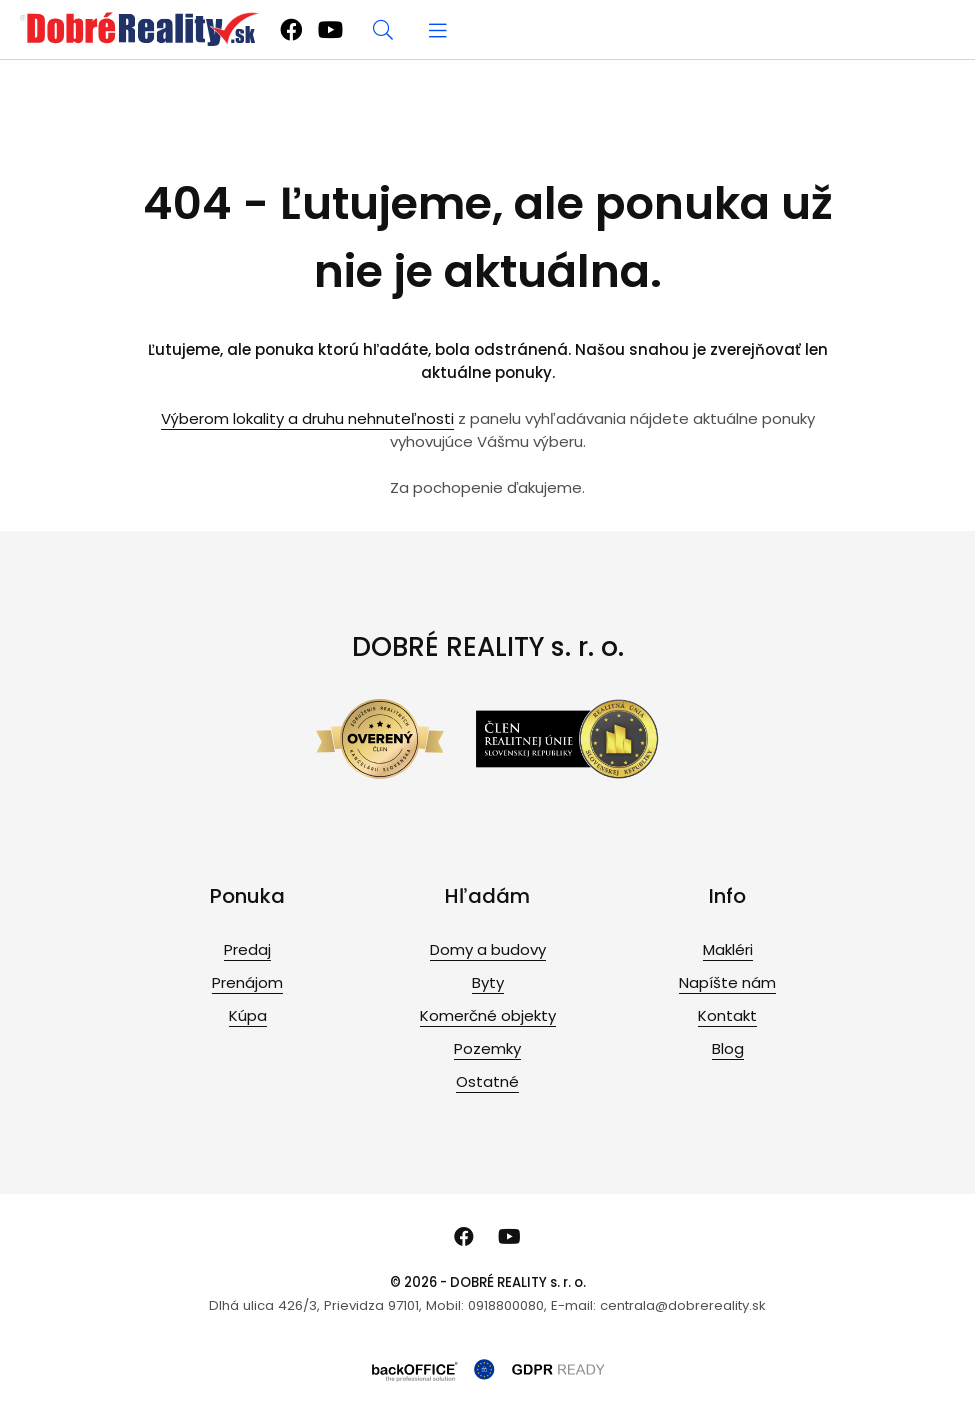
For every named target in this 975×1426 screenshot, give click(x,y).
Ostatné (487, 1081)
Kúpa (248, 1015)
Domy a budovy (488, 949)
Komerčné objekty (488, 1015)
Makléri (728, 949)
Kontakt (727, 1015)
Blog (728, 1048)
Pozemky (487, 1048)
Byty (488, 982)
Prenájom (247, 982)
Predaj (247, 949)
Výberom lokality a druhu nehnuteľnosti (307, 418)
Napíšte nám (727, 982)
